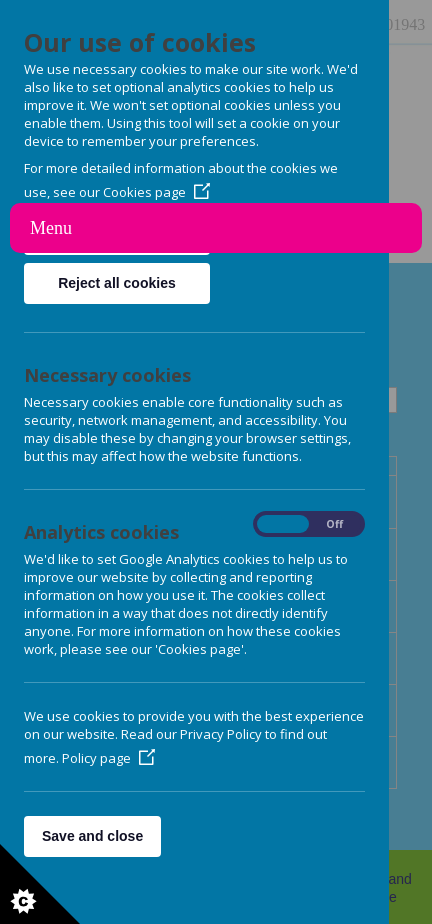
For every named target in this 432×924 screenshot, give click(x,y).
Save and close (92, 836)
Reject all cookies (117, 283)
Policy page (108, 758)
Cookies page (156, 192)
